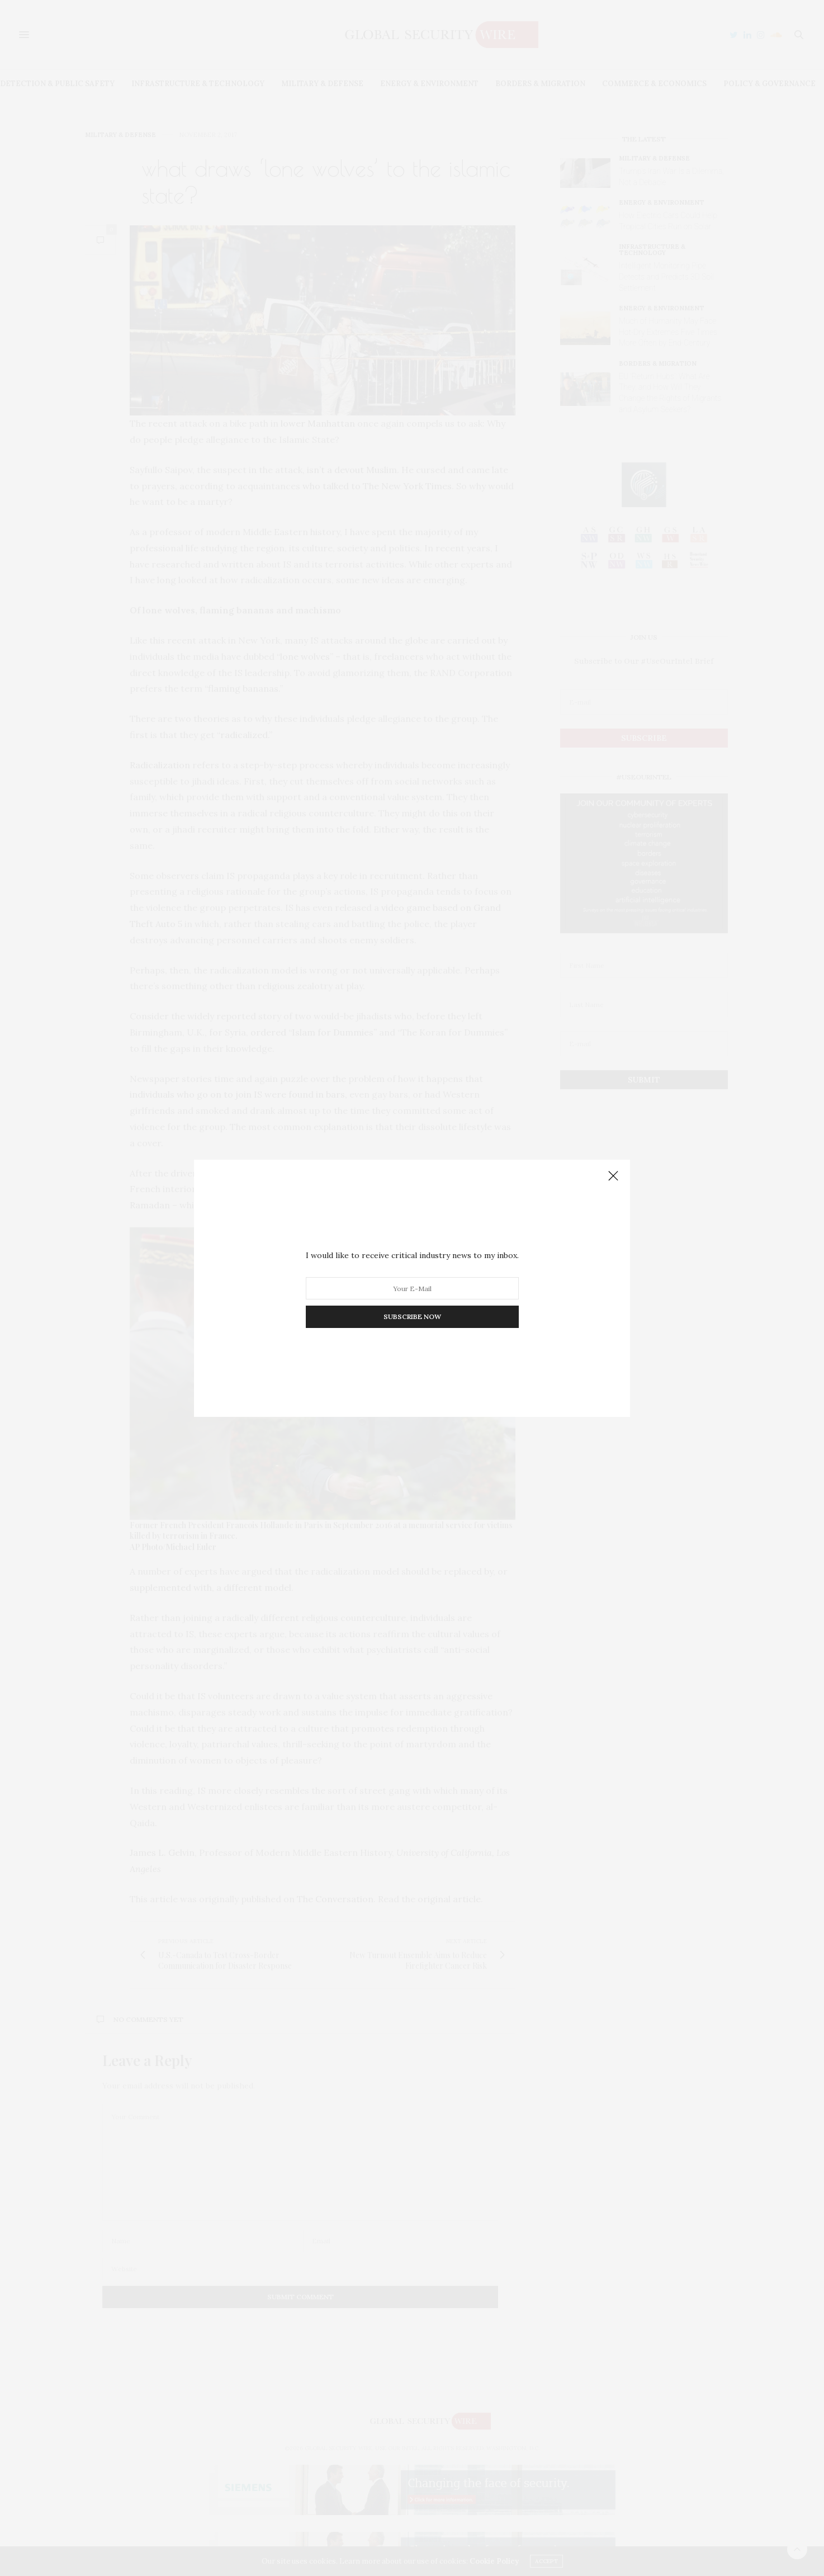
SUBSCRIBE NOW (412, 1316)
